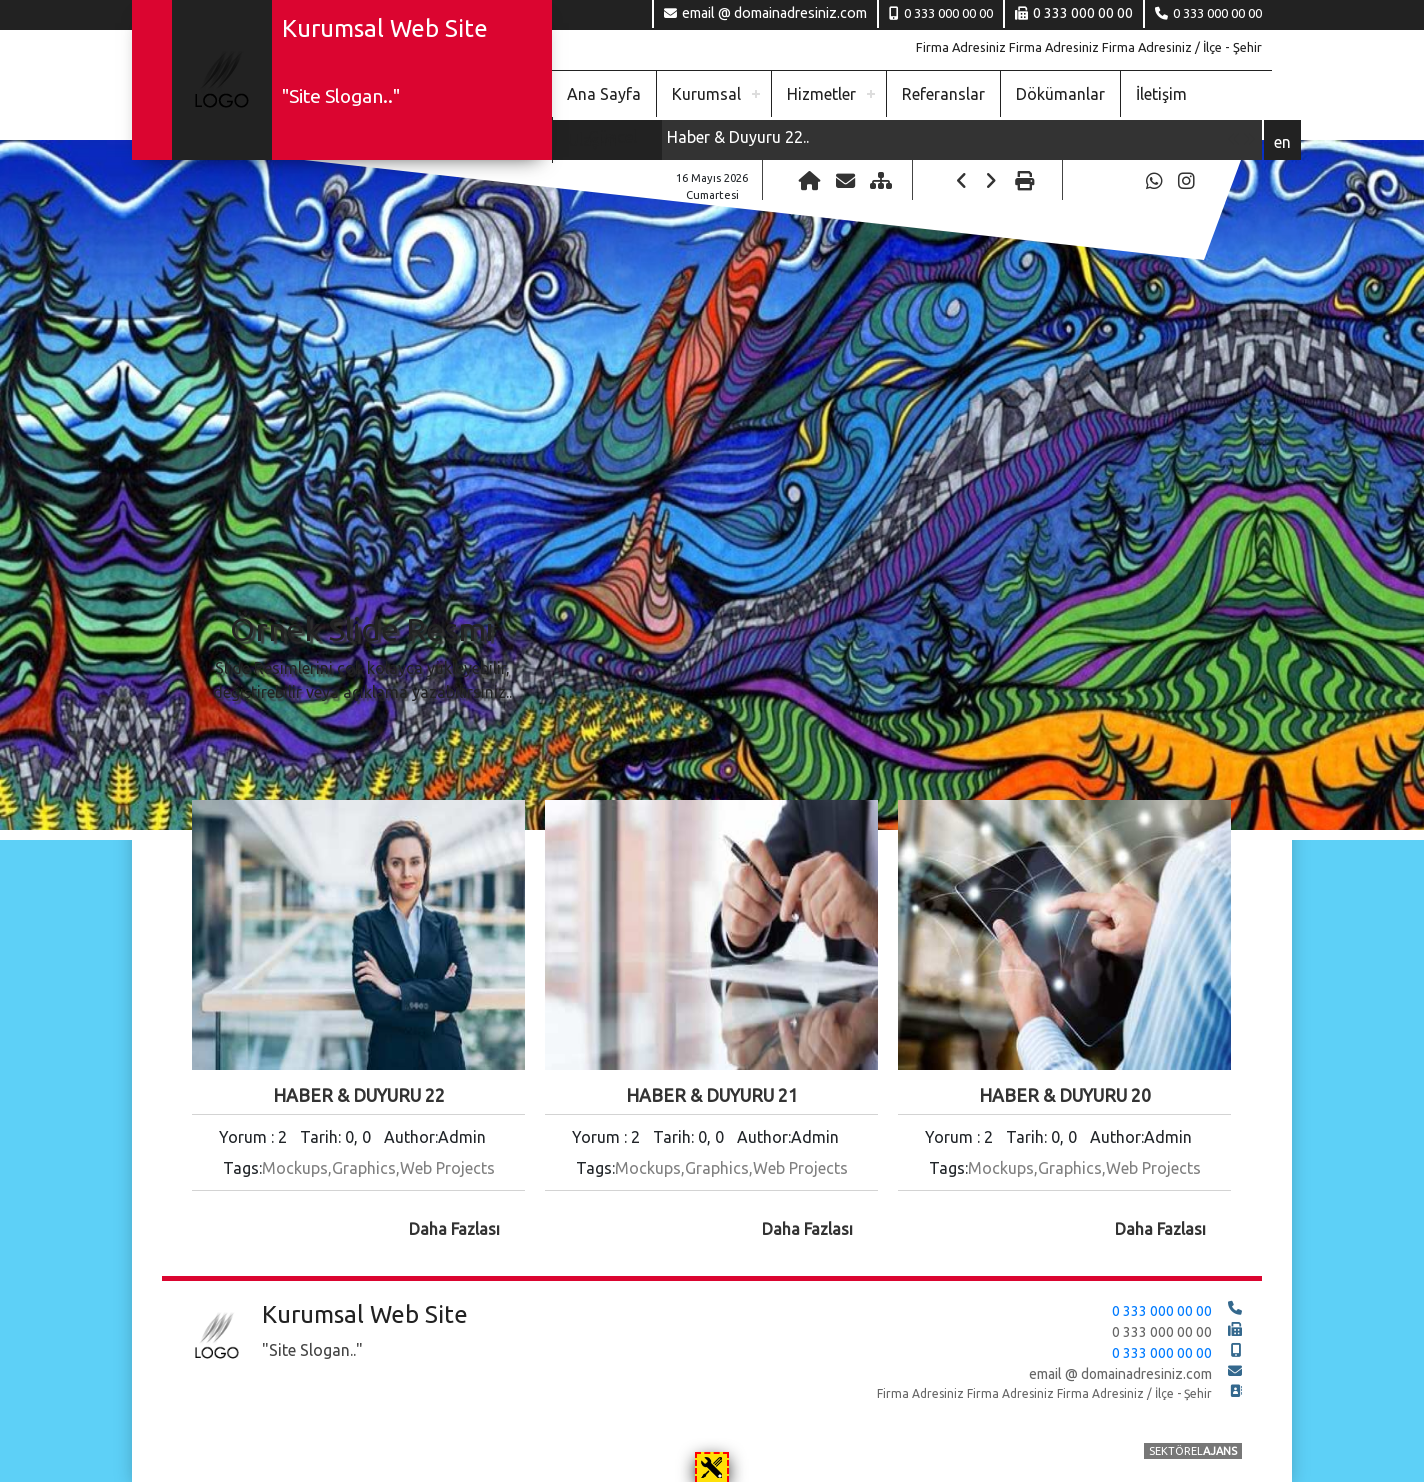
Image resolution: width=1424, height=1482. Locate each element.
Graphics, (366, 1169)
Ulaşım (592, 140)
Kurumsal (706, 94)
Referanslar (943, 94)
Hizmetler (821, 94)
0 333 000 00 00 (1217, 13)
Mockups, (297, 1169)
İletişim (1161, 94)
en (1282, 142)
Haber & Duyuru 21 (712, 1095)
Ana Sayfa (604, 94)
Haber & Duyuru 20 (1065, 1095)
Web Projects (447, 1169)
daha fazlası (454, 1230)
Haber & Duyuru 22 (359, 1095)
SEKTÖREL (1193, 1452)
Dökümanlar (1060, 94)
